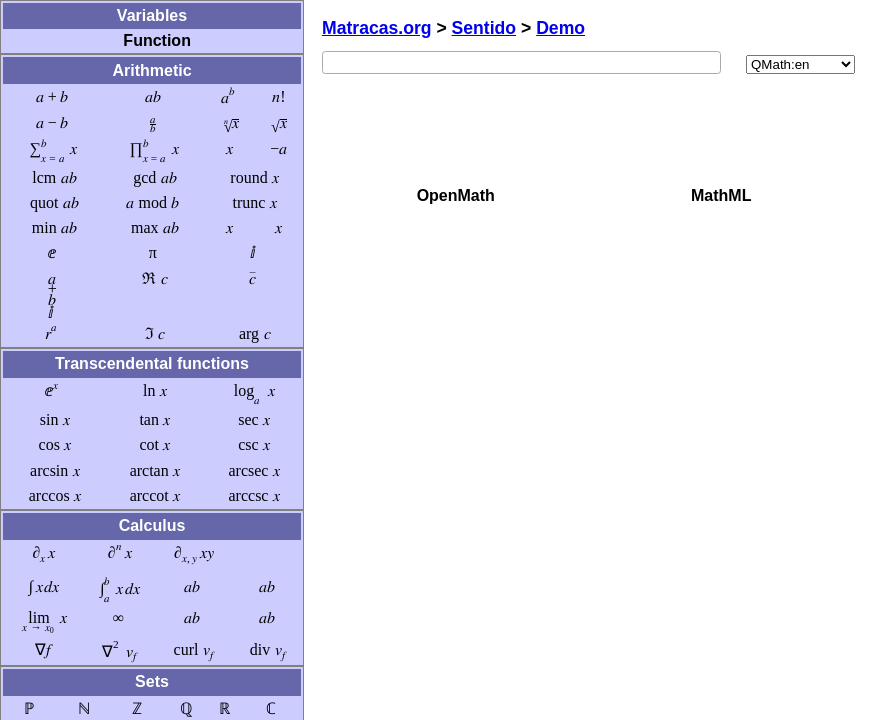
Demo (560, 28)
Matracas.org (377, 28)
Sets (152, 681)
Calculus (152, 525)
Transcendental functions (152, 363)
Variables (152, 15)
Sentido (484, 28)
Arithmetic (151, 70)
